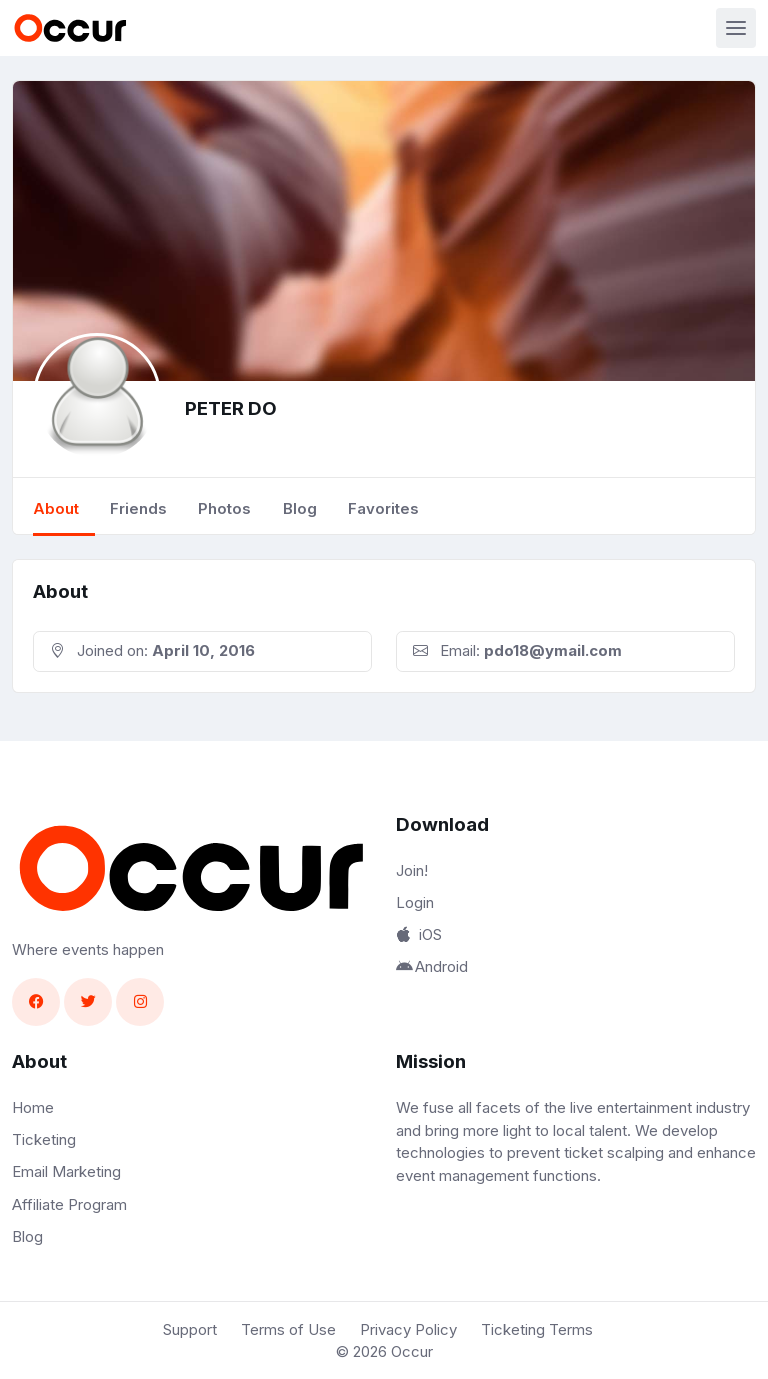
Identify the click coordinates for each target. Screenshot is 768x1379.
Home (33, 1107)
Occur (412, 1351)
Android (432, 966)
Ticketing (44, 1139)
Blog (300, 508)
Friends (138, 508)
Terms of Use (288, 1329)
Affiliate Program (69, 1204)
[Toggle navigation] (736, 28)
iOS (419, 934)
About (56, 508)
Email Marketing (66, 1171)
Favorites (383, 508)
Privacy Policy (408, 1329)
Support (190, 1329)
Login (415, 902)
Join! (412, 870)
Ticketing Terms (537, 1329)
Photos (224, 508)
